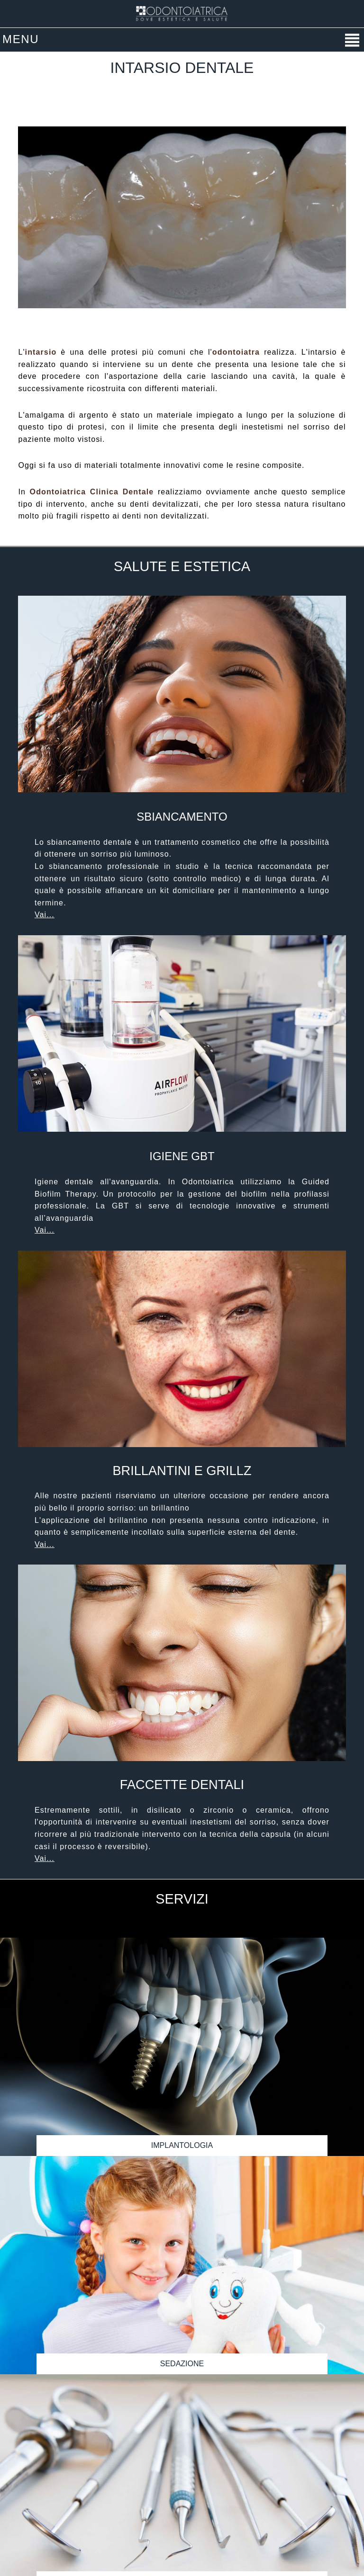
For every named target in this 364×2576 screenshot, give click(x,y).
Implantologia (182, 2145)
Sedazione (182, 2364)
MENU (20, 39)
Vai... (45, 915)
